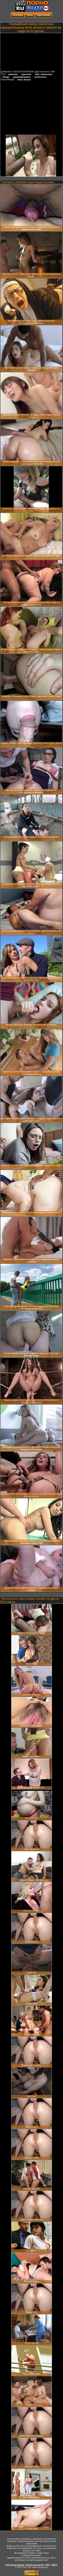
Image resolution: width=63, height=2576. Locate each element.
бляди (6, 77)
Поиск (30, 15)
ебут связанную (43, 74)
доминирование (21, 77)
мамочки (12, 74)
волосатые (40, 77)
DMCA (54, 2565)
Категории (18, 15)
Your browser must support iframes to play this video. (31, 51)
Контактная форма (15, 2565)
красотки (26, 74)
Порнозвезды (43, 15)
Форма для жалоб (35, 2565)
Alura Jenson (24, 79)
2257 (47, 2565)
